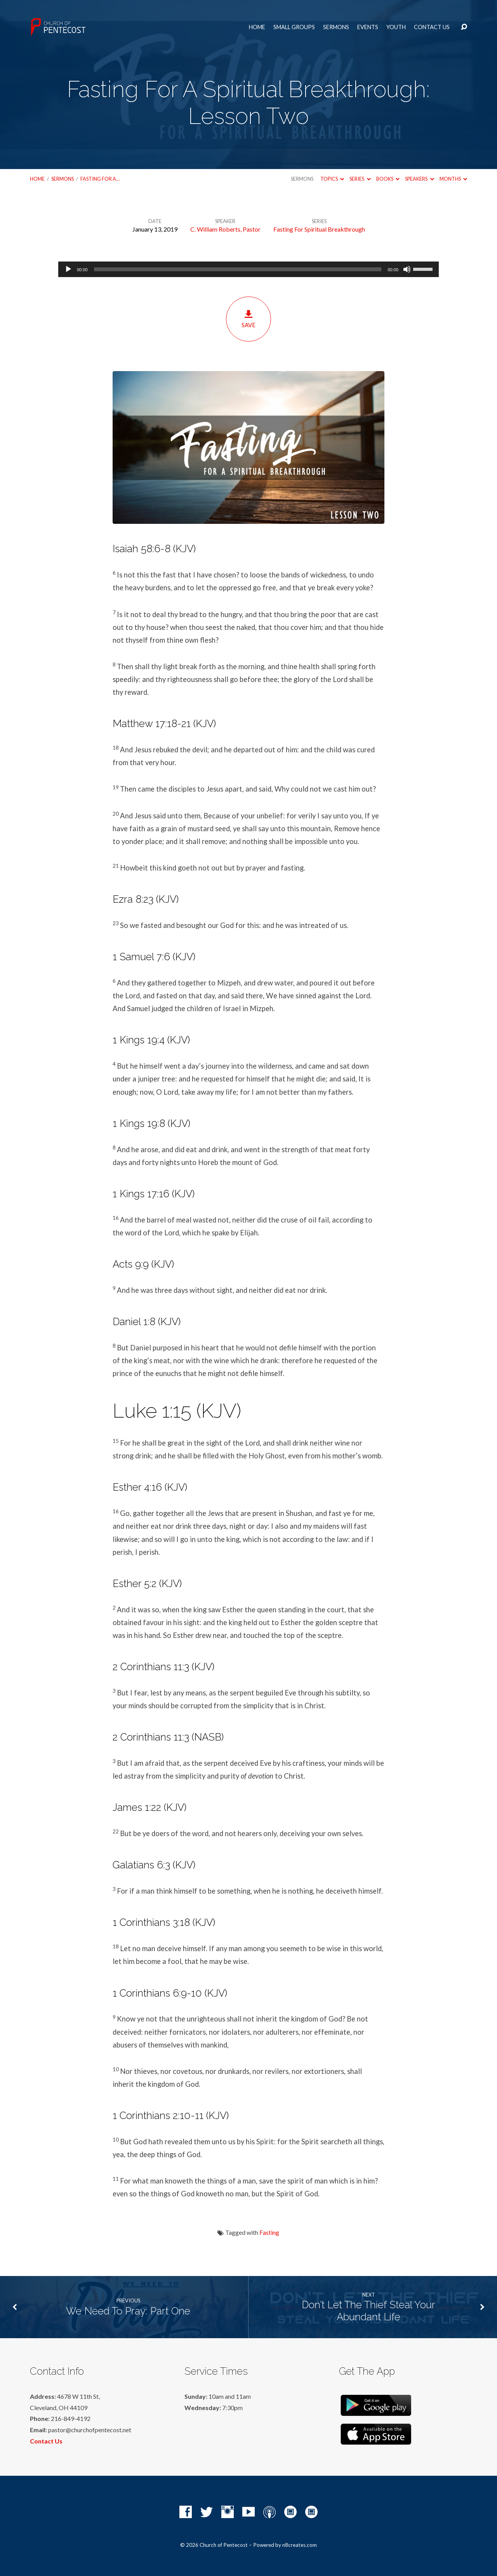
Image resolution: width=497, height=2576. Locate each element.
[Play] (68, 269)
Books (388, 179)
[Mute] (407, 269)
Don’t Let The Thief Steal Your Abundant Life (368, 2311)
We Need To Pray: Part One (128, 2311)
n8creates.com (299, 2545)
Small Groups (294, 27)
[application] (248, 269)
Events (367, 27)
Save (248, 318)
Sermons (336, 27)
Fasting (269, 2232)
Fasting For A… (100, 179)
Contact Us (432, 27)
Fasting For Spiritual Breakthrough (319, 229)
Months (453, 179)
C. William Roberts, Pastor (225, 229)
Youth (396, 27)
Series (359, 179)
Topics (332, 179)
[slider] (238, 269)
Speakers (419, 179)
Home (257, 27)
